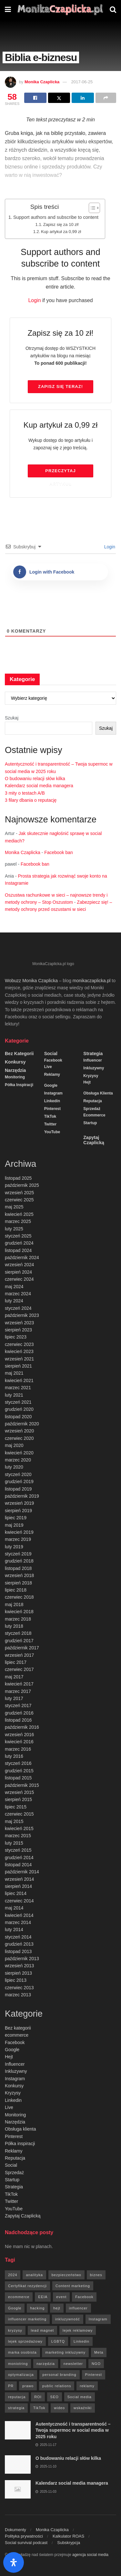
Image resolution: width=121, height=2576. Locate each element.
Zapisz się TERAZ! (60, 386)
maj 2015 (14, 1821)
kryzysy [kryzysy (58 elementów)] (15, 2330)
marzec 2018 (18, 1619)
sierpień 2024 (18, 1272)
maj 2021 (14, 1373)
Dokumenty (15, 2529)
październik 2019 (22, 1496)
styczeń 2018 (18, 1633)
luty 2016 (14, 1756)
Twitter (50, 1124)
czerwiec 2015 (19, 1814)
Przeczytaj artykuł (60, 472)
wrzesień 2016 (19, 1734)
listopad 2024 (18, 1250)
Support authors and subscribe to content (55, 217)
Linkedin (52, 1101)
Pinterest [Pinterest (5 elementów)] (93, 2375)
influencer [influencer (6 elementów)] (78, 2308)
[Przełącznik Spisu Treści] (91, 207)
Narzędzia (15, 1070)
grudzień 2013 (19, 1944)
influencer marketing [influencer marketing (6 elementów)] (27, 2319)
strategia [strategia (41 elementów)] (16, 2408)
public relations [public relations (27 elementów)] (56, 2386)
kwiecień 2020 (19, 1452)
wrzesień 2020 (19, 1430)
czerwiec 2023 (19, 1344)
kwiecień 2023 (19, 1351)
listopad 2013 (18, 1951)
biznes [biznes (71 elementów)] (96, 2275)
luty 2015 (14, 1843)
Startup (90, 1123)
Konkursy (15, 1061)
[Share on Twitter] (59, 98)
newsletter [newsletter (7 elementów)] (73, 2364)
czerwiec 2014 (19, 1900)
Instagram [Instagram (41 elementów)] (98, 2319)
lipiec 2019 (15, 1517)
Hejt (87, 1082)
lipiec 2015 (15, 1806)
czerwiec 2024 (19, 1279)
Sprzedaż (91, 1108)
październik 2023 (22, 1315)
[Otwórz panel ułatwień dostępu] (13, 2562)
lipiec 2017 (15, 1662)
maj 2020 (14, 1445)
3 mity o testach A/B (25, 793)
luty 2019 (14, 1546)
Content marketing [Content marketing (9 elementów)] (72, 2286)
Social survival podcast (26, 2542)
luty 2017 (14, 1698)
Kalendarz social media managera (39, 785)
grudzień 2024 (19, 1243)
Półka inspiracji (19, 1085)
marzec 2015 (18, 1835)
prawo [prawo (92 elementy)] (28, 2386)
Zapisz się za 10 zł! (61, 224)
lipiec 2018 (15, 1590)
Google (50, 1085)
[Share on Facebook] (35, 98)
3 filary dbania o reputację (30, 800)
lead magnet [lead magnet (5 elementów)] (42, 2330)
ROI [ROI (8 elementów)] (38, 2397)
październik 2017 (22, 1647)
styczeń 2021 (18, 1402)
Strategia (93, 1053)
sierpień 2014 (18, 1886)
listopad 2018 (18, 1568)
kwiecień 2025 (19, 1214)
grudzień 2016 (19, 1713)
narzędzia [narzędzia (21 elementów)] (45, 2364)
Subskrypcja (68, 2542)
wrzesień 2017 (19, 1655)
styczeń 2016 (18, 1763)
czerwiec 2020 (19, 1438)
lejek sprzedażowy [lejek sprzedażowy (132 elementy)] (25, 2341)
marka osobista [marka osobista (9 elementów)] (22, 2352)
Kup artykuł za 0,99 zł (61, 231)
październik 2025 (22, 1185)
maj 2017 (14, 1676)
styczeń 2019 (18, 1553)
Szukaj (11, 717)
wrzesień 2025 (19, 1192)
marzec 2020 (18, 1459)
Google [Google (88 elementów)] (14, 2308)
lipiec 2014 (15, 1893)
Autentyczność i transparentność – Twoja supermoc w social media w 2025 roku (73, 2430)
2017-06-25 (82, 81)
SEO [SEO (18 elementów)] (54, 2397)
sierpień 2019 (18, 1510)
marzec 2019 (18, 1539)
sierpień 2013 (18, 1973)
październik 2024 (22, 1257)
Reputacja (92, 1101)
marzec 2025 (18, 1221)
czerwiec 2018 (19, 1597)
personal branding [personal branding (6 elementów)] (59, 2375)
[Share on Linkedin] (83, 98)
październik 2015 (22, 1785)
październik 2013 (22, 1958)
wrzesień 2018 (19, 1575)
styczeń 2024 (18, 1308)
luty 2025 (14, 1228)
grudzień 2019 (19, 1481)
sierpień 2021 (18, 1366)
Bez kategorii (19, 1053)
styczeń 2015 (18, 1850)
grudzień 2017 (19, 1640)
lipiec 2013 (15, 1980)
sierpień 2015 (18, 1799)
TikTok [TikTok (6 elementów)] (39, 2408)
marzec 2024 (18, 1293)
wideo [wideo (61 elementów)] (59, 2408)
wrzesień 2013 (19, 1965)
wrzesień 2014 (19, 1879)
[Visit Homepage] (60, 9)
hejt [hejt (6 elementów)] (56, 2308)
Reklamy (52, 1074)
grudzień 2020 (19, 1409)
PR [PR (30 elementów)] (11, 2386)
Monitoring (15, 1077)
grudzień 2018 (19, 1560)
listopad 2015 (18, 1777)
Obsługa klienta (98, 1093)
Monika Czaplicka (42, 81)
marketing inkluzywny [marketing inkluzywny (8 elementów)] (65, 2352)
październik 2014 (22, 1871)
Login (34, 300)
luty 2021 (14, 1395)
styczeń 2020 (18, 1474)
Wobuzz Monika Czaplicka (31, 980)
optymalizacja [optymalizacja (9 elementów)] (21, 2375)
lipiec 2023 (15, 1336)
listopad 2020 (18, 1416)
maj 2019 (14, 1525)
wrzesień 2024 (19, 1264)
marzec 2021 (18, 1387)
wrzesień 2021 (19, 1358)
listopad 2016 (18, 1720)
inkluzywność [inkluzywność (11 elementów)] (67, 2319)
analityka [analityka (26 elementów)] (34, 2275)
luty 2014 (14, 1929)
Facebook (53, 1060)
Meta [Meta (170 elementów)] (98, 2352)
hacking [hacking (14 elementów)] (37, 2308)
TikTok (50, 1116)
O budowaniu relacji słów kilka (35, 778)
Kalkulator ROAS (68, 2536)
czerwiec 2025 (19, 1199)
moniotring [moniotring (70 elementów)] (18, 2364)
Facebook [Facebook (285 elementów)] (84, 2297)
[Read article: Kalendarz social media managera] (18, 2489)
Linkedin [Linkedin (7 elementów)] (81, 2341)
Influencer (92, 1060)
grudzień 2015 (19, 1770)
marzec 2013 (18, 1994)
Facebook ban (58, 852)
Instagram (53, 1093)
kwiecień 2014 (19, 1915)
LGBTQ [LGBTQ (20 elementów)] (58, 2341)
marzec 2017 (18, 1691)
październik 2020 (22, 1423)
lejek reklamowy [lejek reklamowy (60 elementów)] (78, 2330)
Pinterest (52, 1108)
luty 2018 (14, 1626)
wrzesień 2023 (19, 1322)
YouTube (52, 1132)
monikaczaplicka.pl (92, 980)
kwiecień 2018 (19, 1611)
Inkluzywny (93, 1068)
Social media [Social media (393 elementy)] (79, 2397)
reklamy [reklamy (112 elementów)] (87, 2386)
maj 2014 (14, 1907)
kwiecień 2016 (19, 1741)
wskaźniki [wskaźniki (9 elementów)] (83, 2408)
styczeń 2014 (18, 1937)
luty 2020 (14, 1467)
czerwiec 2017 (19, 1669)
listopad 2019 (18, 1489)
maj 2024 (14, 1286)
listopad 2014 (18, 1864)
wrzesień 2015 (19, 1792)
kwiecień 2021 (19, 1380)
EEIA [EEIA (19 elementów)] (42, 2297)
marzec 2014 (18, 1922)
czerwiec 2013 (19, 1987)
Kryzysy (90, 1076)
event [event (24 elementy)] (61, 2297)
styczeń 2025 (18, 1235)
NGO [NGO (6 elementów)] (96, 2364)
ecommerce (94, 1115)
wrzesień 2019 (19, 1503)
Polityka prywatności (24, 2536)
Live (48, 1066)
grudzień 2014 (19, 1857)
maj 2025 (14, 1206)
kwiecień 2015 (19, 1828)
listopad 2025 (18, 1178)
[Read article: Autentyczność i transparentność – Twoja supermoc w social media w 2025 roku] (18, 2430)
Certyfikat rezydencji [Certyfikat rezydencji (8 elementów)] (27, 2286)
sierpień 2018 (18, 1582)
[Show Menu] (8, 9)
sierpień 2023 (18, 1329)
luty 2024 (14, 1300)
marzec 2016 (18, 1749)
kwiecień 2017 (19, 1683)
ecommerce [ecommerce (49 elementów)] (18, 2297)
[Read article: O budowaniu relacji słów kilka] (18, 2464)
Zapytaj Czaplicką (93, 1140)
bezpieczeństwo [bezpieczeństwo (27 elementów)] (66, 2275)
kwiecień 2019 (19, 1532)
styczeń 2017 (18, 1705)
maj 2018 (14, 1604)
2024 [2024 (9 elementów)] (12, 2275)
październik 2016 (22, 1727)
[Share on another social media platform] (106, 98)
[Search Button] (113, 9)
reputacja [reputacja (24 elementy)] (16, 2397)
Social (50, 1053)
